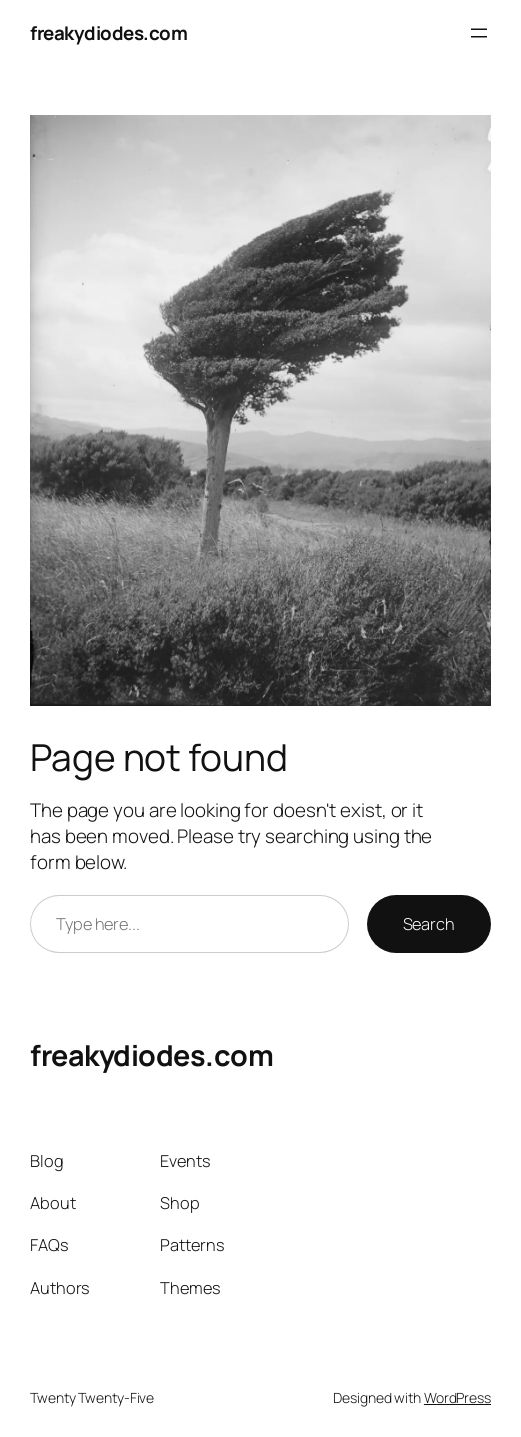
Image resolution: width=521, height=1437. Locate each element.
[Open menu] (479, 33)
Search (429, 924)
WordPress (457, 1397)
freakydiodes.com (108, 33)
